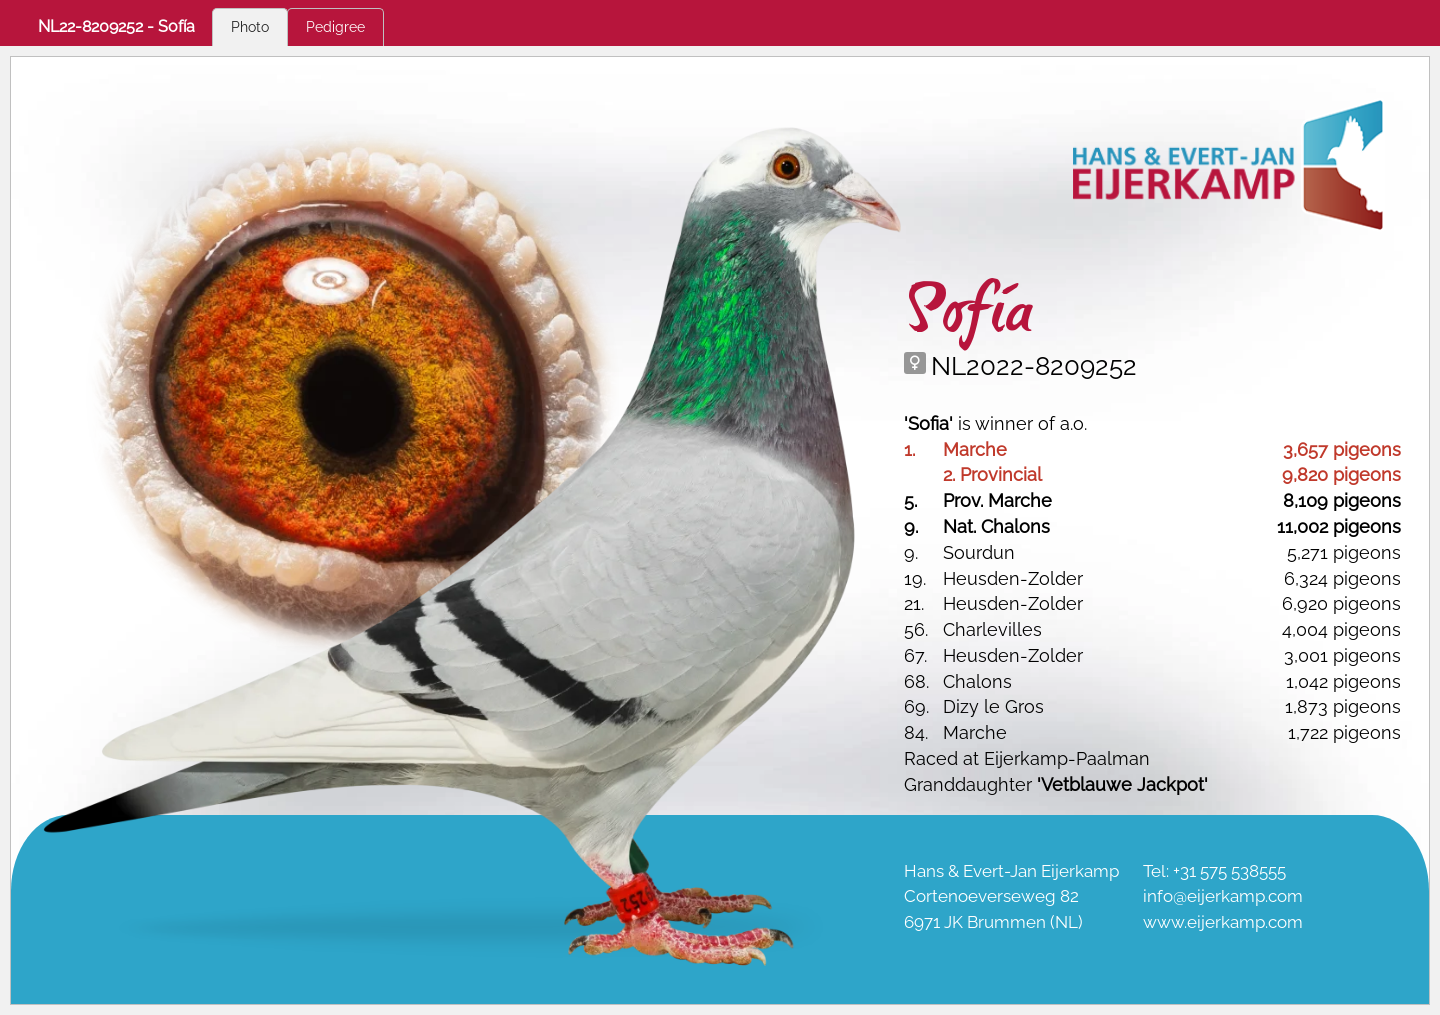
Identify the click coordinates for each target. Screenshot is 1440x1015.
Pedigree (335, 27)
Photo (250, 27)
